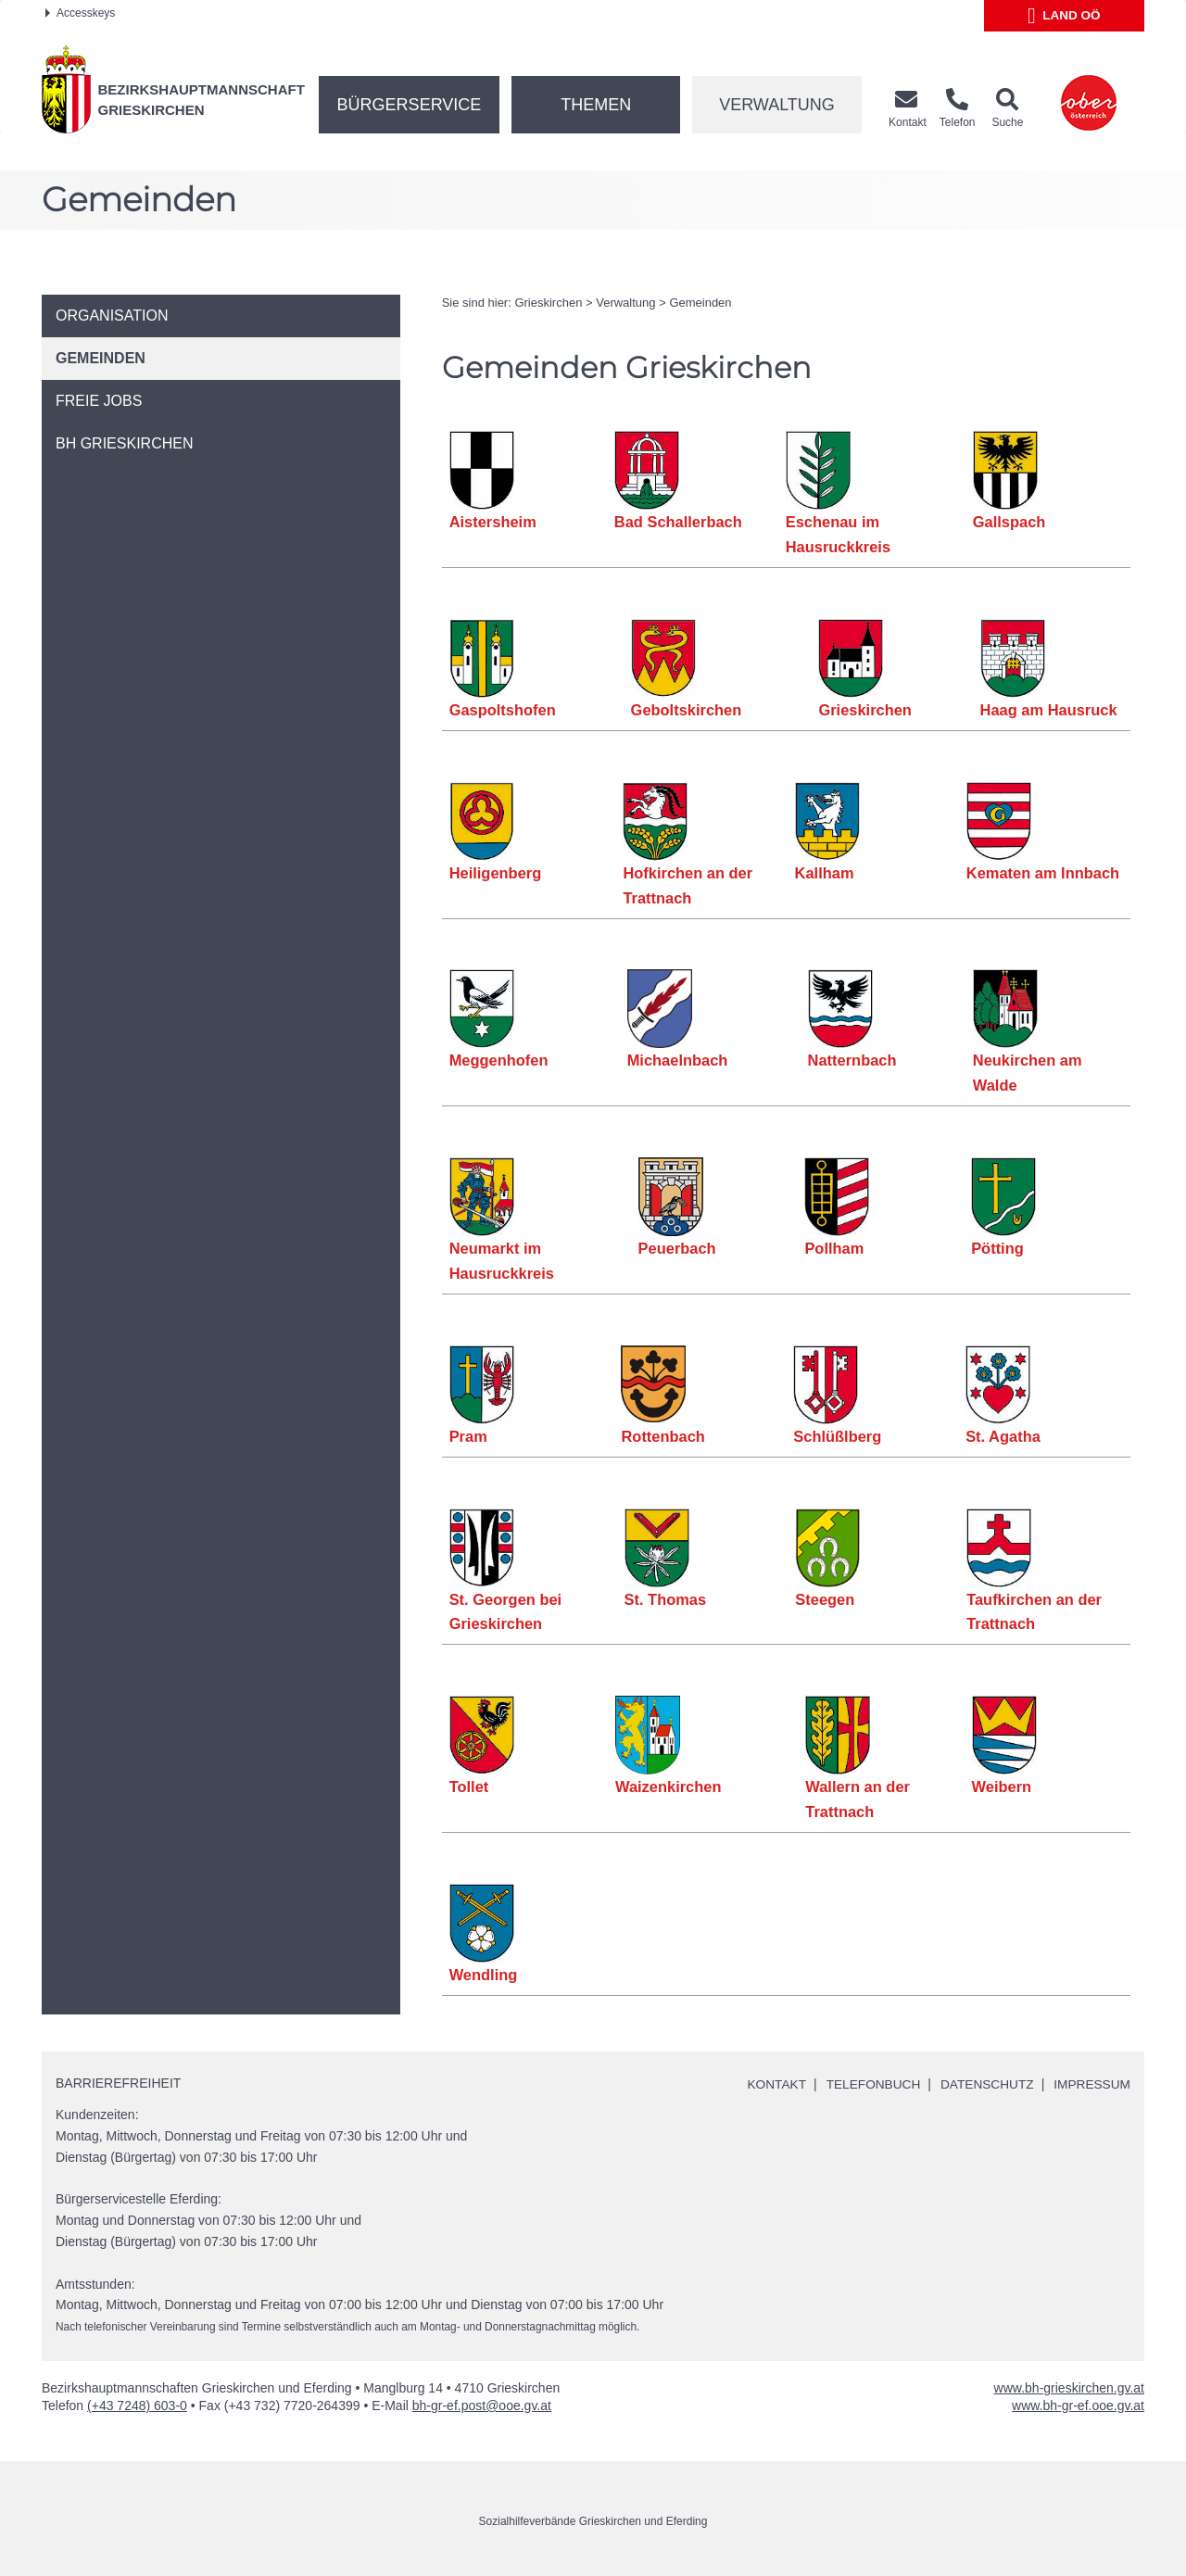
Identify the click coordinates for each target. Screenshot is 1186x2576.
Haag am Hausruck (1049, 709)
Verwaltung (777, 104)
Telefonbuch (867, 2084)
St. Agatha (1003, 1436)
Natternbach (852, 1060)
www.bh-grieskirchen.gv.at (1069, 2387)
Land (1064, 16)
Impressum (1091, 2084)
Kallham (824, 873)
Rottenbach (663, 1436)
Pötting (997, 1248)
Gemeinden (700, 302)
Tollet (469, 1786)
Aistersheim (492, 521)
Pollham (834, 1248)
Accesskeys (80, 12)
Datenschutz (983, 2084)
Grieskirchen (548, 302)
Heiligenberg (495, 873)
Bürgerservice (409, 104)
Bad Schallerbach (678, 521)
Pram (468, 1436)
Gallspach (1009, 521)
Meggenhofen (499, 1060)
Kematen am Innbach (1043, 873)
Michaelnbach (677, 1060)
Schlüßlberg (837, 1436)
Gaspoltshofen (503, 709)
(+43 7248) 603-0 (137, 2405)
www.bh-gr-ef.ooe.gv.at (1078, 2405)
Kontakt (769, 2084)
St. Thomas (666, 1599)
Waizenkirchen (668, 1786)
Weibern (1002, 1786)
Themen (596, 104)
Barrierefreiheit (118, 2083)
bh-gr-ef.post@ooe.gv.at (481, 2405)
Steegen (825, 1599)
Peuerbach (677, 1248)
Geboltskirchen (686, 709)
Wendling (483, 1974)
